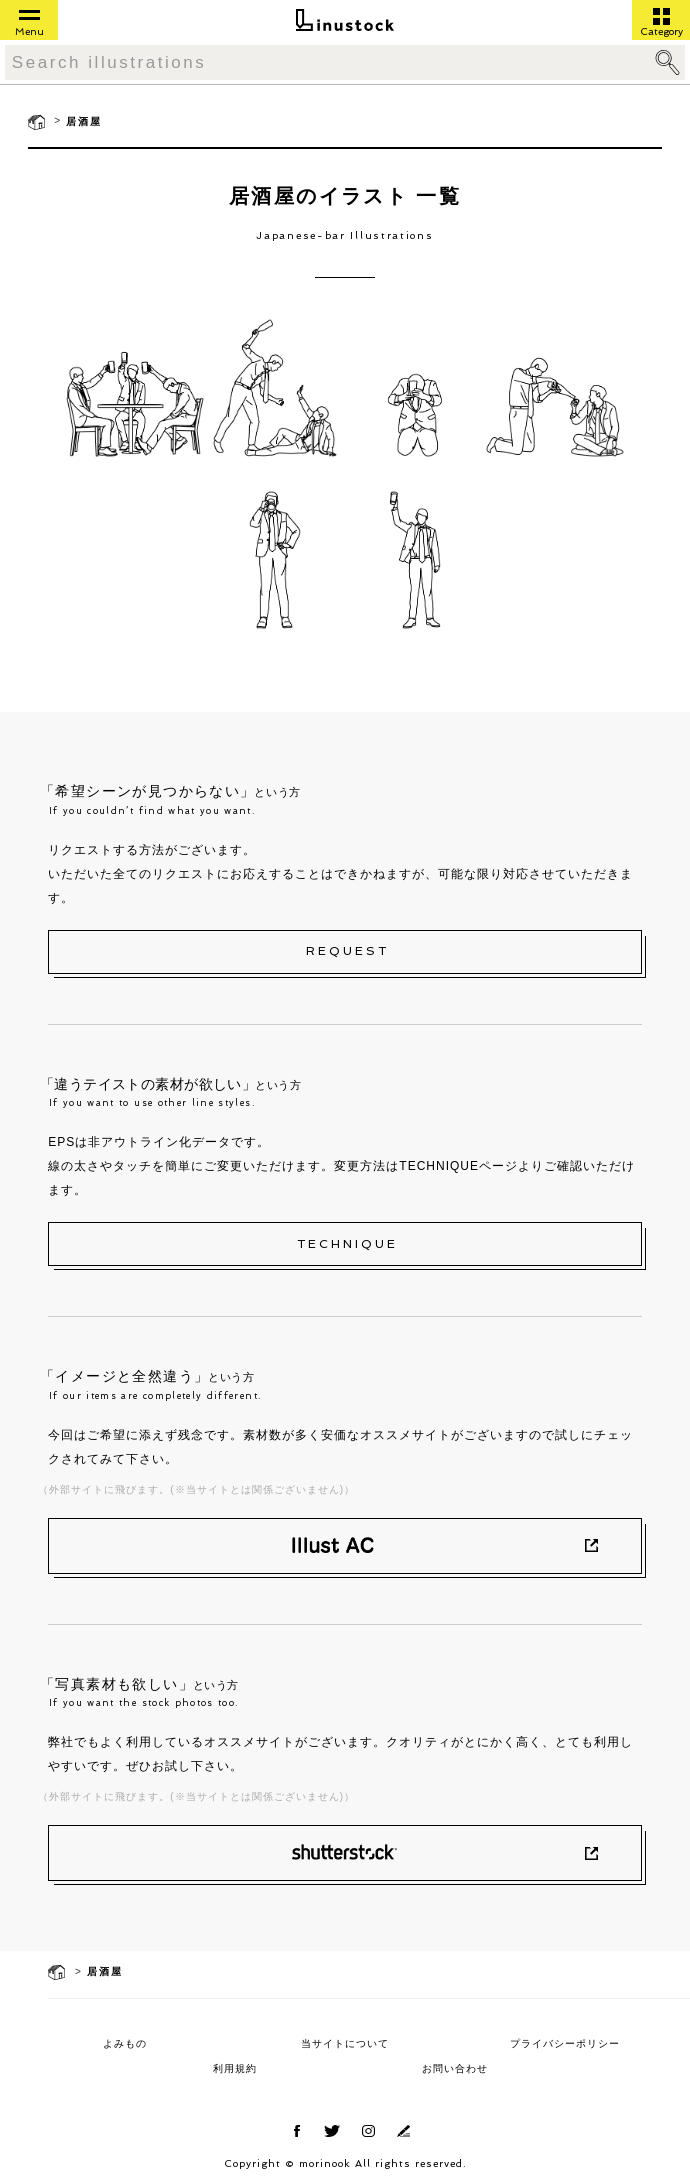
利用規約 (235, 2068)
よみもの (125, 2043)
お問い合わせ (455, 2068)
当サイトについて (345, 2043)
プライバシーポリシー (565, 2043)
